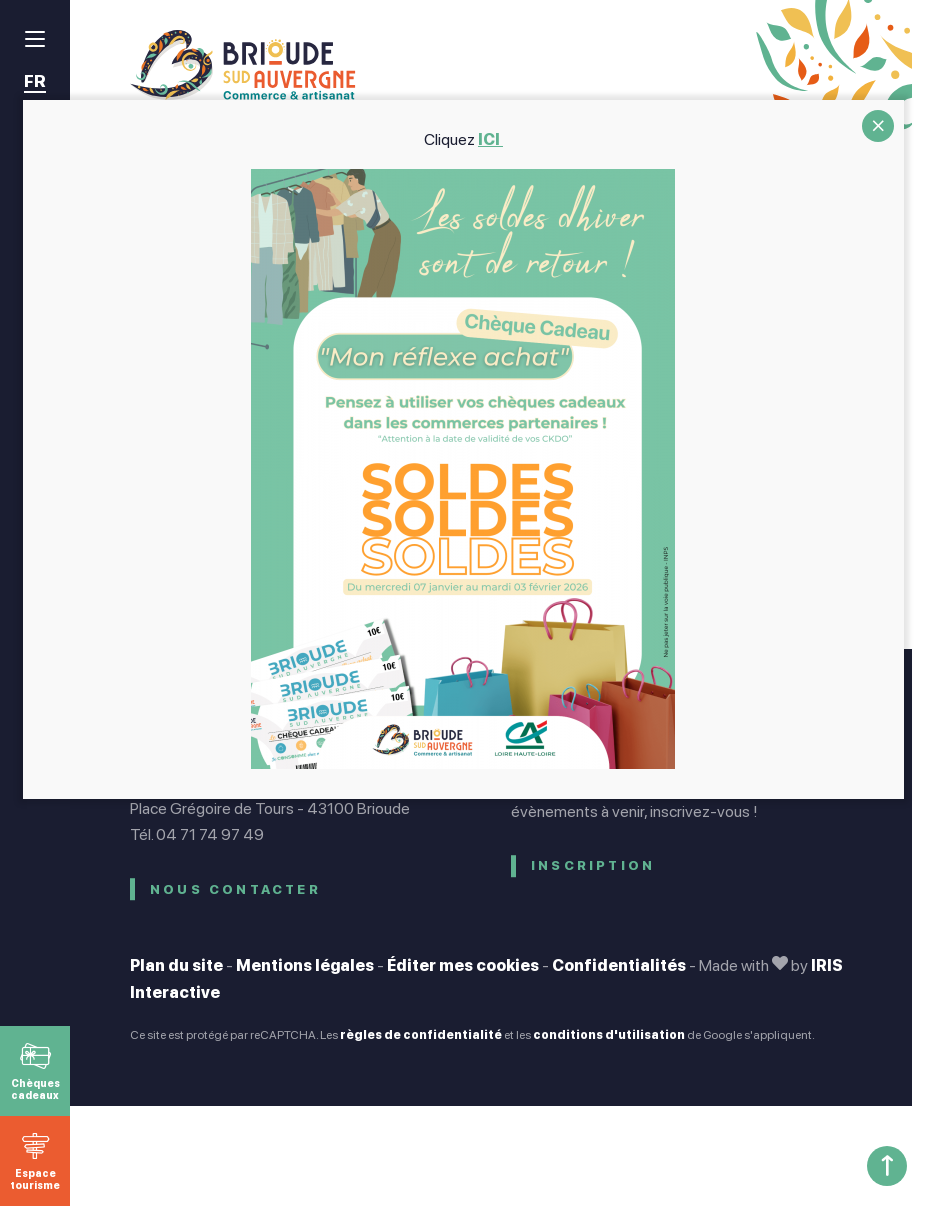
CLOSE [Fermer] (878, 126)
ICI (490, 139)
